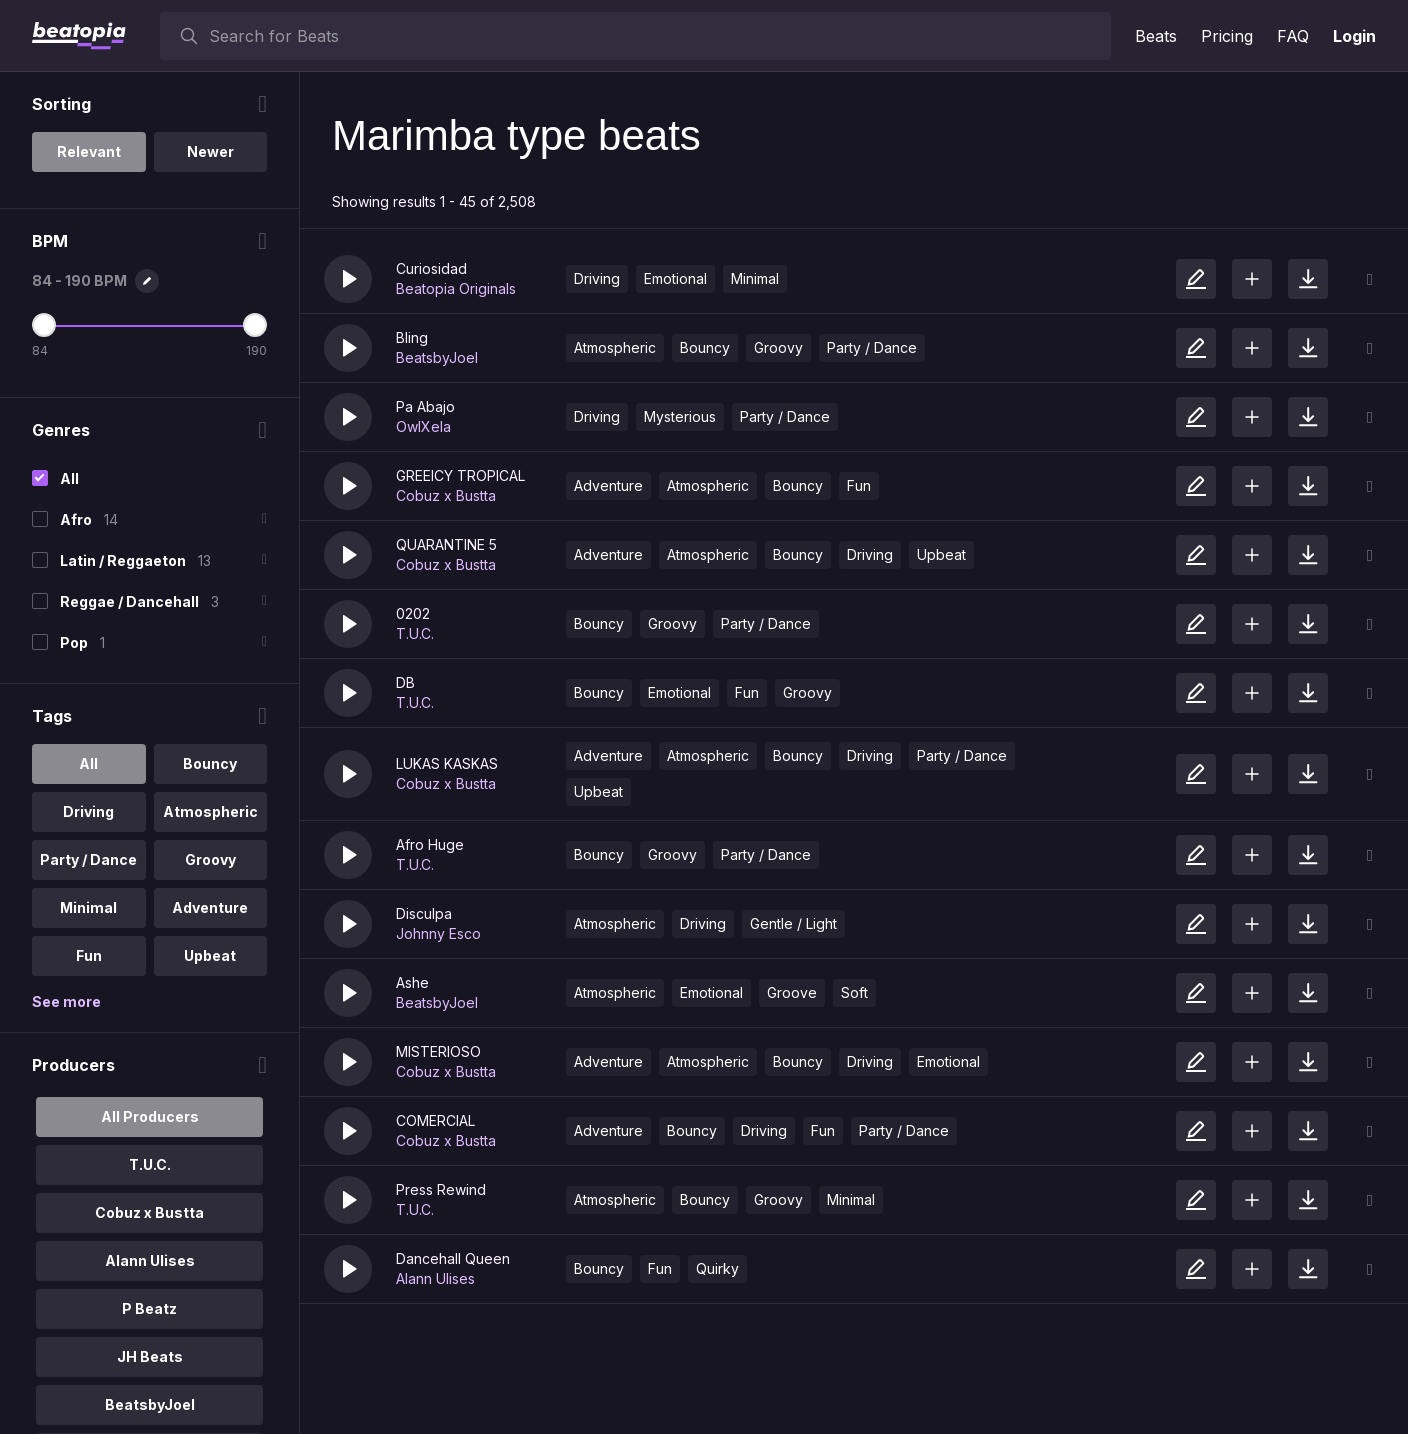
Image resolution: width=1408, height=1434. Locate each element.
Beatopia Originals (456, 288)
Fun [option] (89, 955)
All (69, 478)
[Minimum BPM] (44, 325)
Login (1354, 36)
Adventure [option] (210, 907)
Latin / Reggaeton (123, 560)
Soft (854, 992)
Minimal (755, 278)
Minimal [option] (88, 907)
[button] (348, 279)
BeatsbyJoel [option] (150, 1404)
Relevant (89, 151)
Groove (792, 992)
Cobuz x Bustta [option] (149, 1212)
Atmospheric (615, 347)
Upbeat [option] (210, 955)
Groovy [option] (210, 859)
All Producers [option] (150, 1116)
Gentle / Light (793, 923)
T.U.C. (415, 633)
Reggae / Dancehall (129, 601)
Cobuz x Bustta (446, 495)
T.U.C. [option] (150, 1164)
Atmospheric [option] (210, 811)
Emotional (675, 278)
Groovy (778, 347)
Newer (210, 151)
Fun (859, 485)
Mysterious (680, 416)
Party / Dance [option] (88, 859)
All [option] (88, 763)
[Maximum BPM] (255, 325)
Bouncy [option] (210, 763)
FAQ (1293, 36)
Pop (74, 642)
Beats (1156, 36)
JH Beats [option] (150, 1356)
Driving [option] (88, 811)
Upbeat (941, 554)
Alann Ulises (435, 1278)
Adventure (608, 485)
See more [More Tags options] (66, 1001)
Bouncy (705, 347)
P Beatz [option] (149, 1308)
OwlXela (423, 426)
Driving (597, 278)
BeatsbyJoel (437, 357)
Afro (76, 519)
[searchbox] (655, 36)
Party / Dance (872, 347)
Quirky (717, 1268)
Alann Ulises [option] (150, 1260)
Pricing (1227, 36)
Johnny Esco (438, 933)
